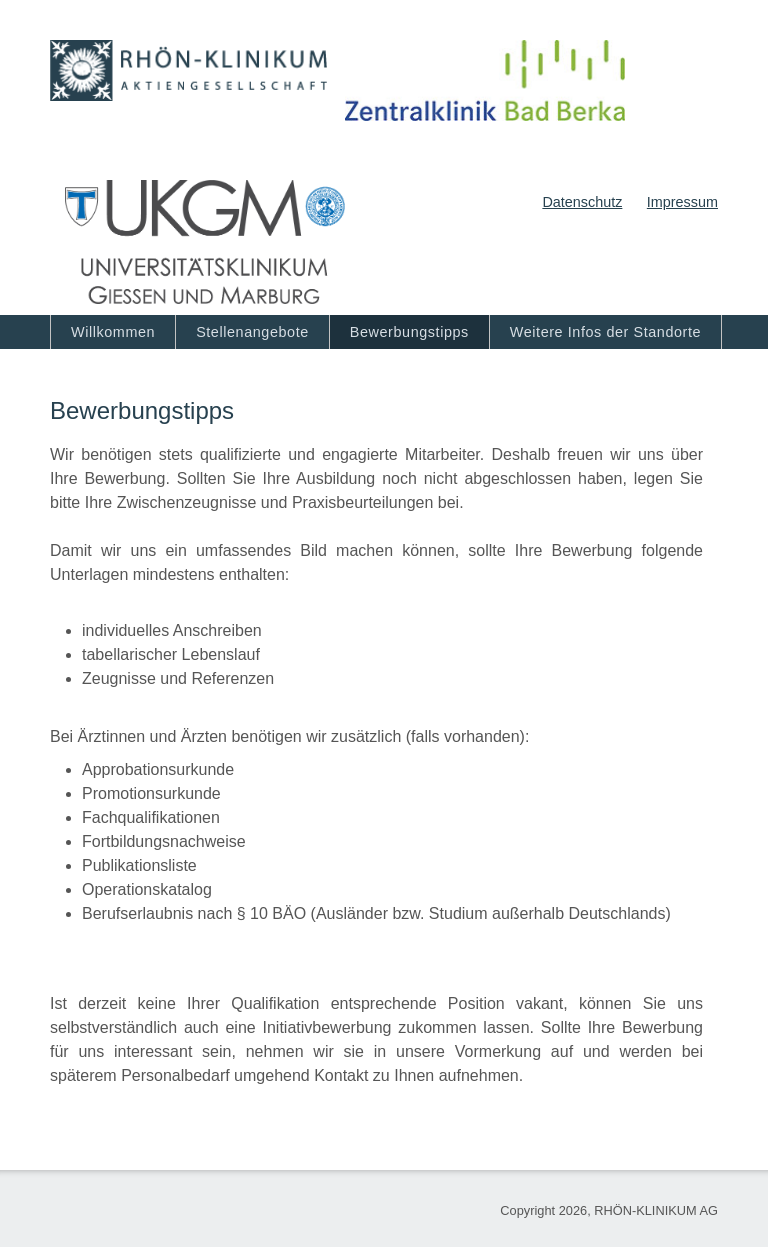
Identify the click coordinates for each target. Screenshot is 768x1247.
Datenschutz (582, 202)
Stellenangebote (252, 332)
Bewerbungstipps (409, 332)
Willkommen (113, 332)
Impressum (682, 202)
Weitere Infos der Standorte (605, 332)
